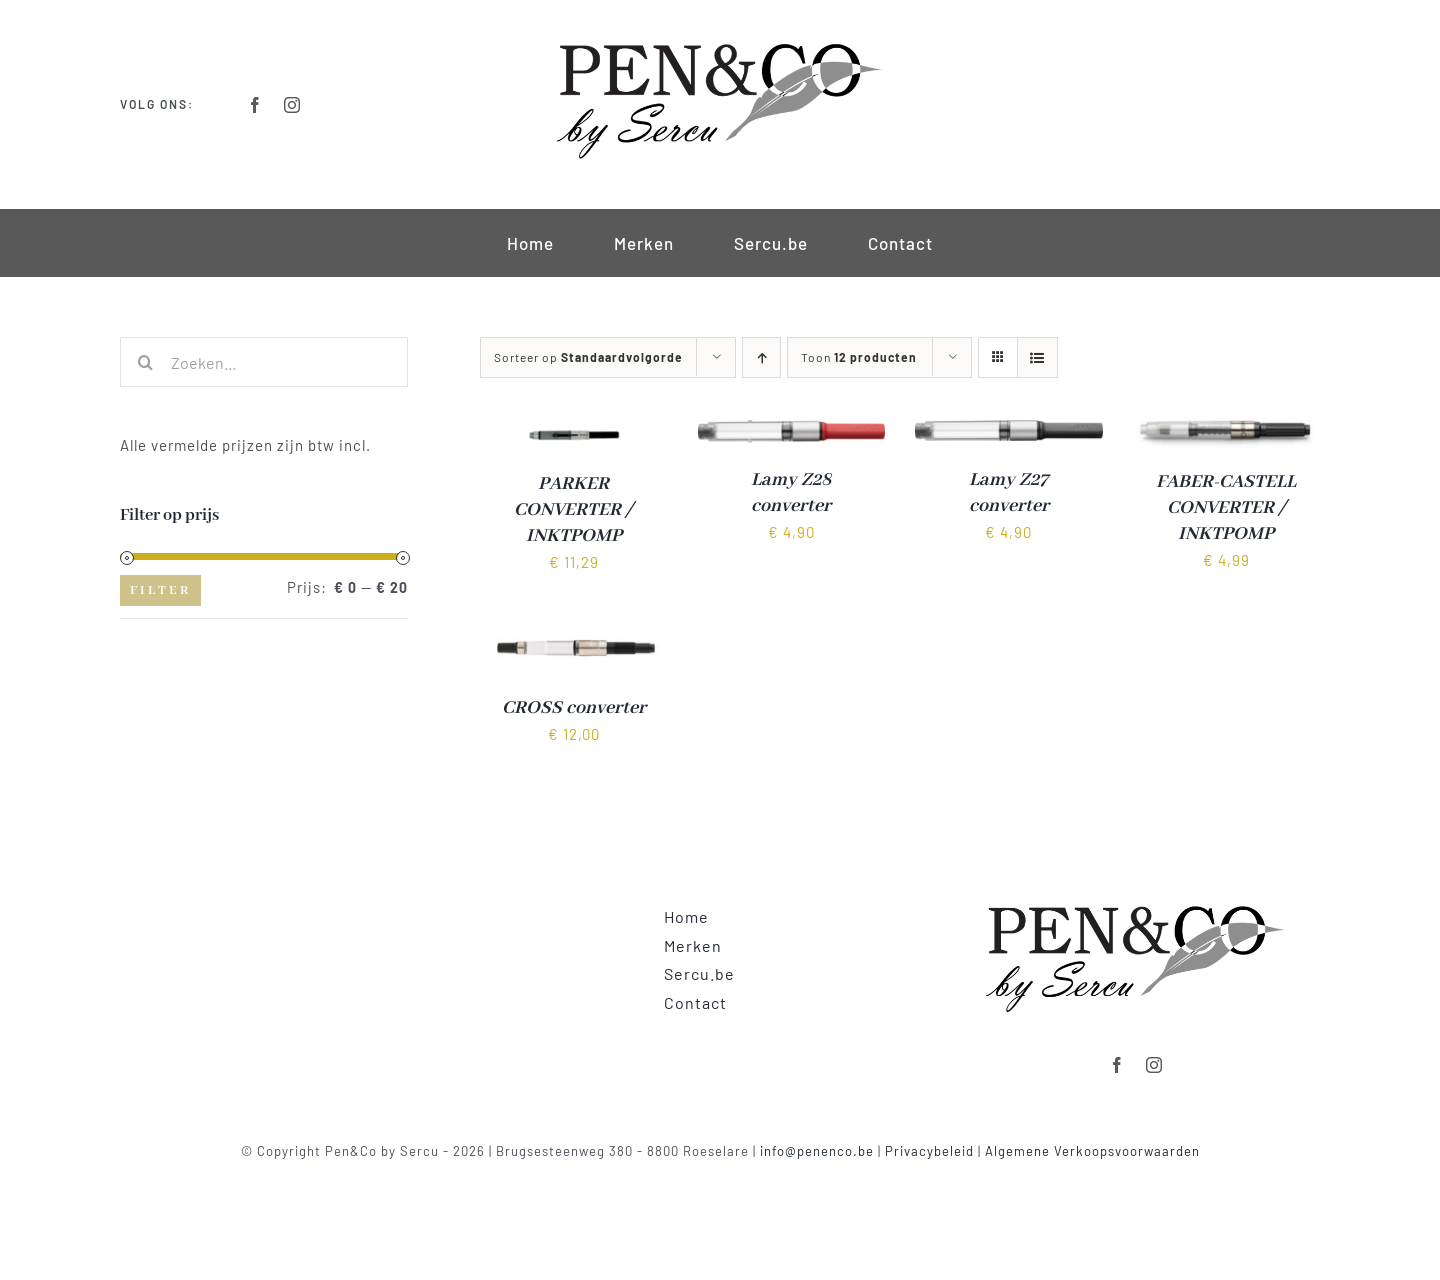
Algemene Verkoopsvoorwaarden (1092, 1151)
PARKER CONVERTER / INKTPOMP (573, 510)
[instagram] (292, 105)
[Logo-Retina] (720, 42)
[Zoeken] (145, 362)
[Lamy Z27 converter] (1009, 433)
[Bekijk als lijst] (1037, 357)
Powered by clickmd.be (720, 1174)
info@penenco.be (817, 1151)
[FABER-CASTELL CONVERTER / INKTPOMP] (1227, 433)
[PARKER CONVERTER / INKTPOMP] (574, 433)
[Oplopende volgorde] (761, 357)
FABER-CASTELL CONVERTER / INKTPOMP (1226, 508)
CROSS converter (574, 708)
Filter (160, 590)
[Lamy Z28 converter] (792, 433)
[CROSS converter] (574, 634)
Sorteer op (588, 357)
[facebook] (255, 105)
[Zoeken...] (264, 362)
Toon (859, 357)
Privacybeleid (929, 1151)
